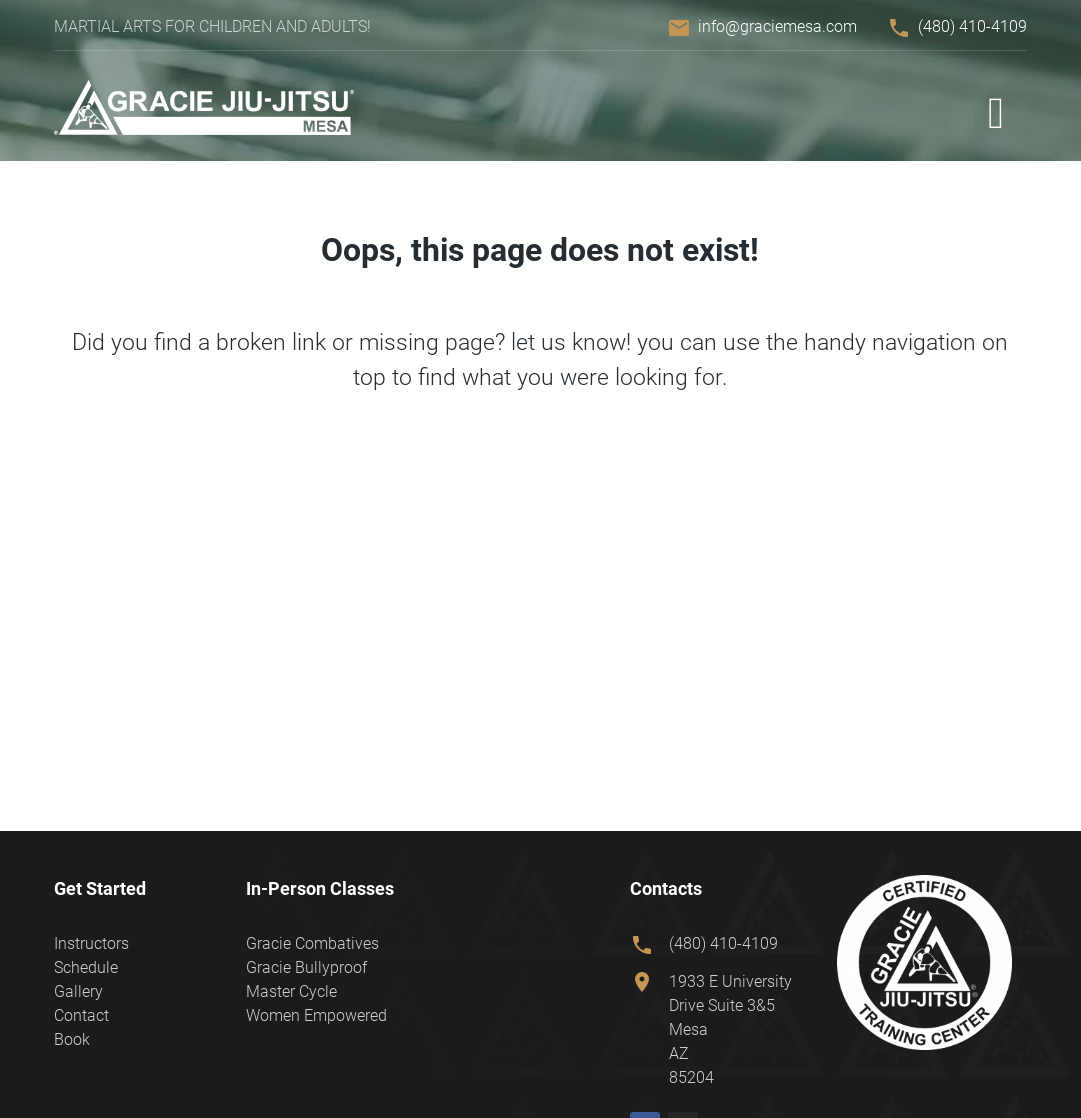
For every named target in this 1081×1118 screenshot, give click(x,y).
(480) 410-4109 (972, 26)
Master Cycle (291, 991)
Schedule (86, 967)
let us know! (571, 342)
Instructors (91, 943)
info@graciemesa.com (777, 26)
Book (72, 1039)
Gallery (78, 991)
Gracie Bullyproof (306, 967)
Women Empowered (316, 1015)
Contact (81, 1015)
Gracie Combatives (312, 943)
